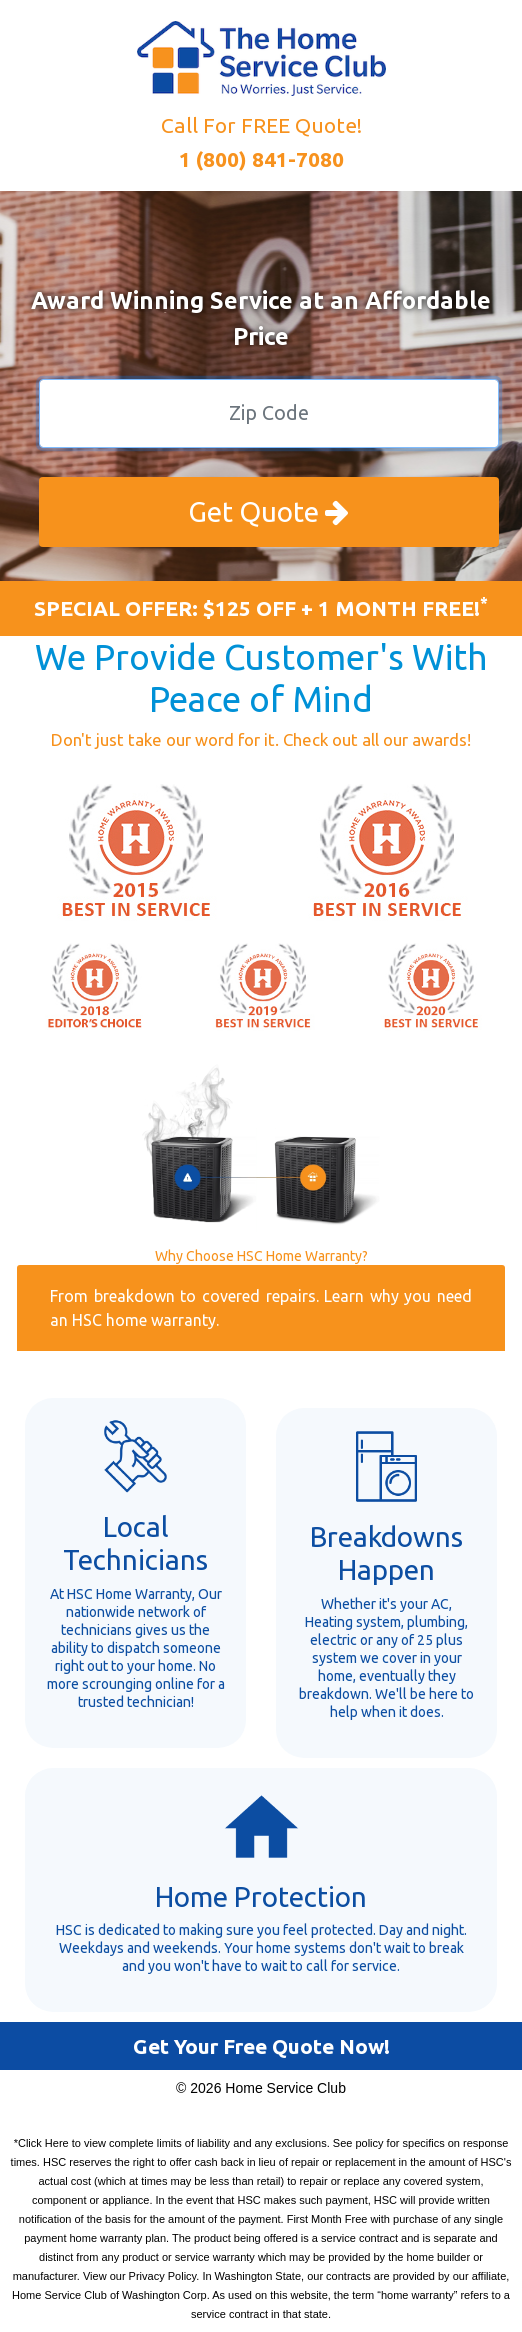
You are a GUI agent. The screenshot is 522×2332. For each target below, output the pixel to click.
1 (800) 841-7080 (261, 159)
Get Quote (268, 511)
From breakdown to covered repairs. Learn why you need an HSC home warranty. (261, 1308)
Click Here (43, 2143)
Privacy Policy (163, 2276)
